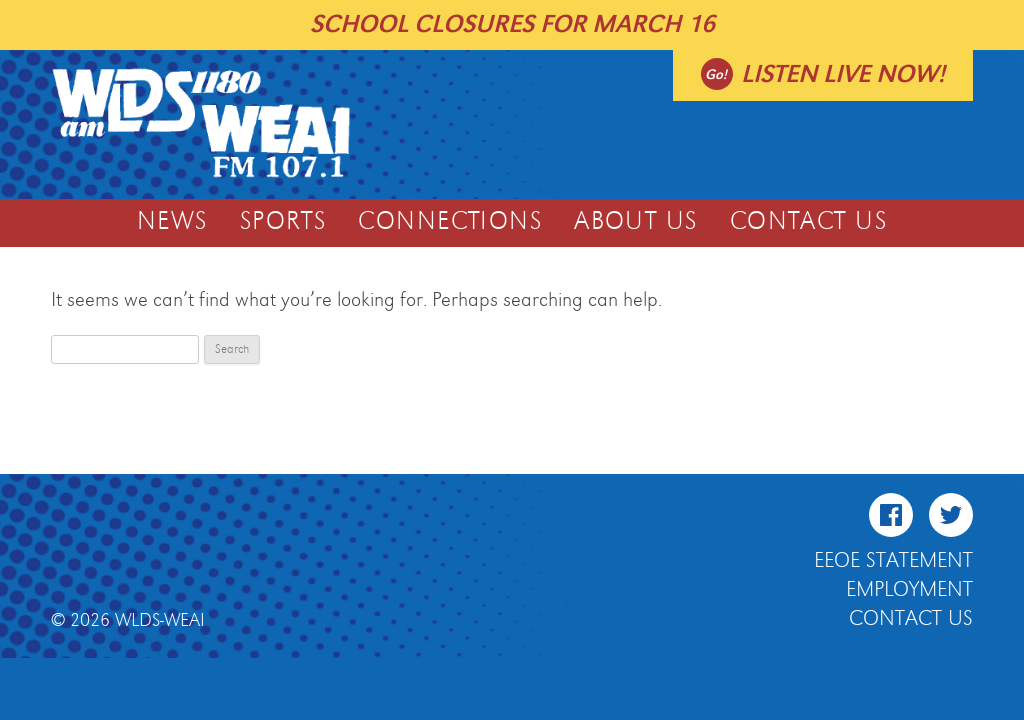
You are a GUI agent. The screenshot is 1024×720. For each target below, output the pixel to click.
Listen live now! (843, 74)
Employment (909, 590)
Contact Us (808, 222)
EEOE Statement (893, 561)
